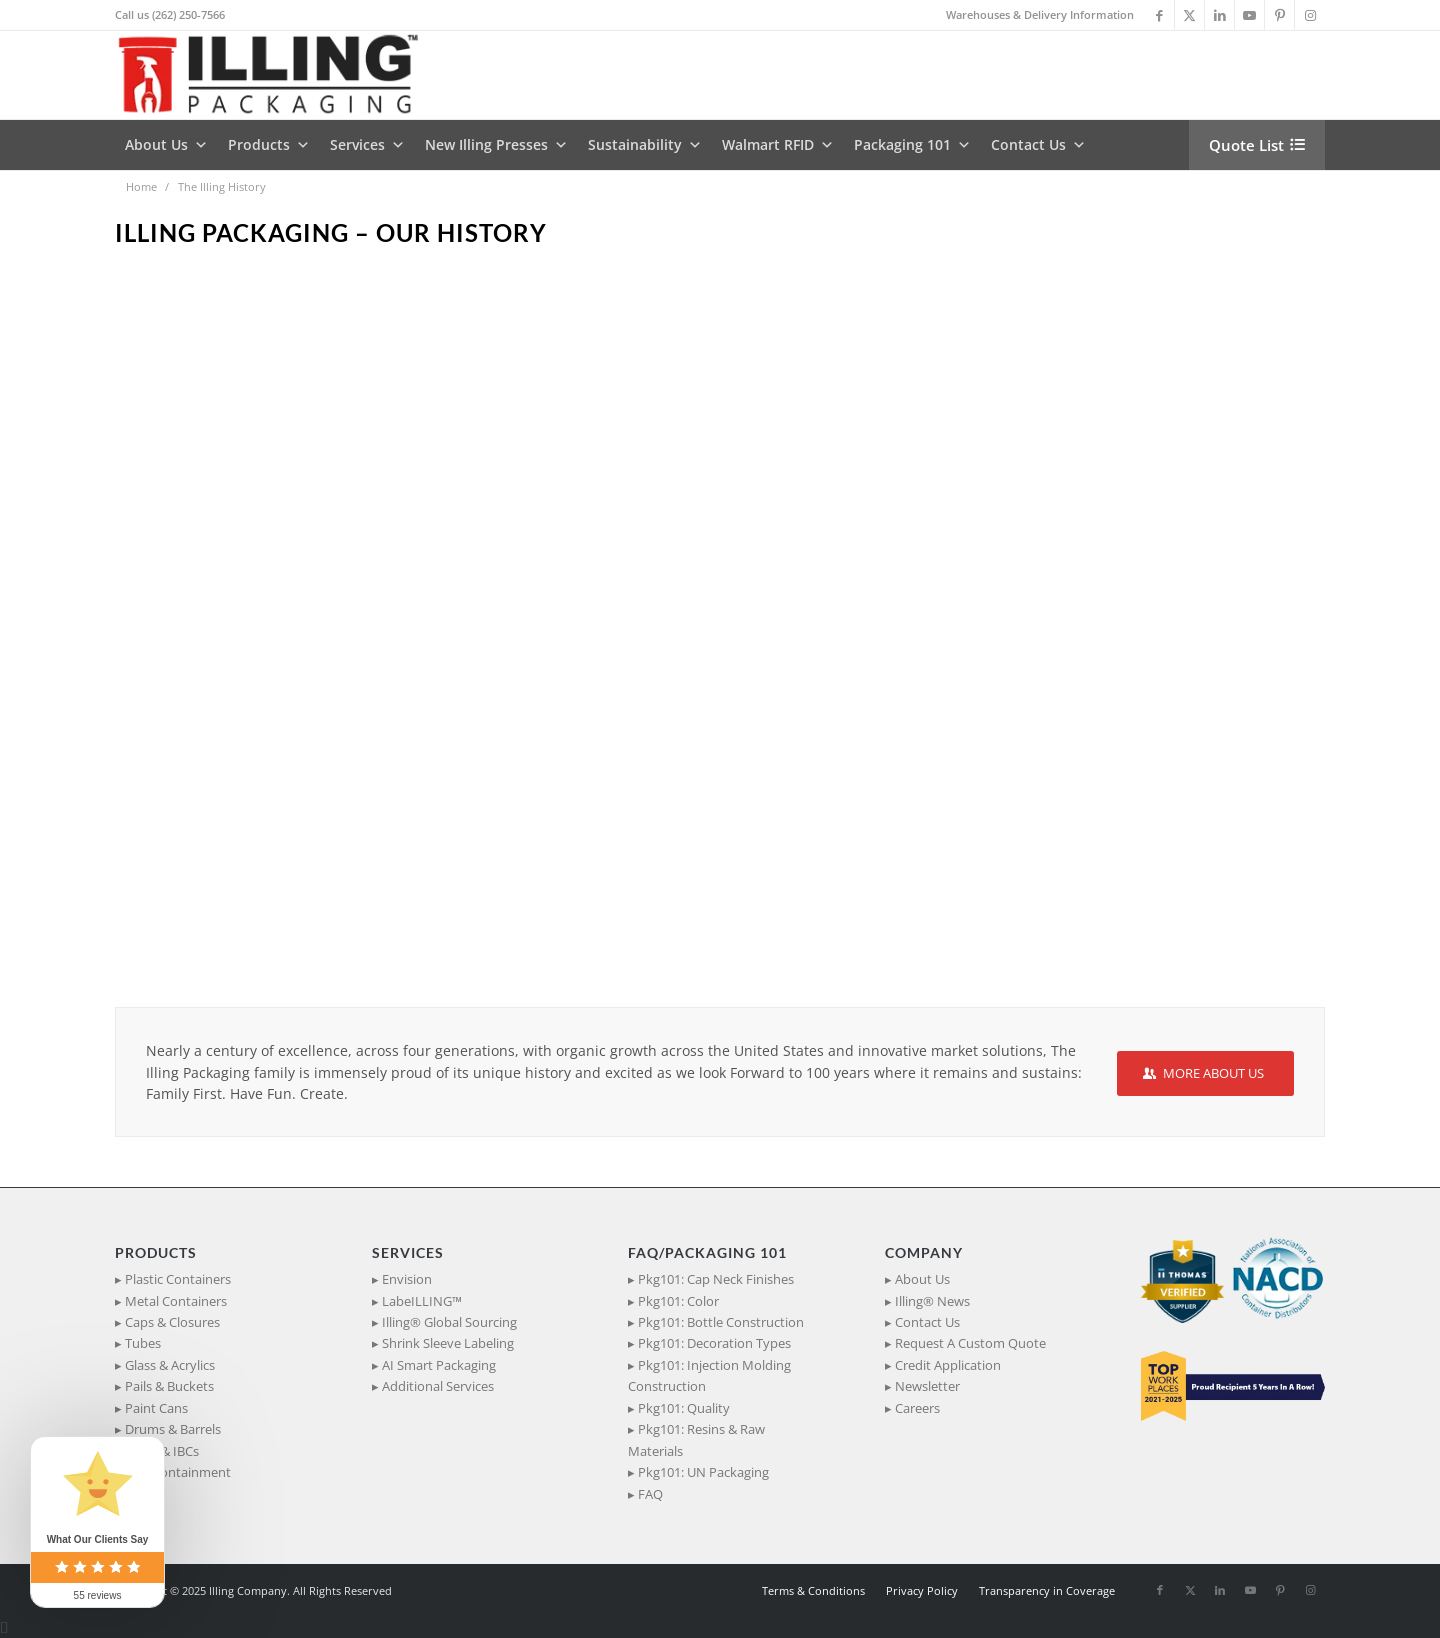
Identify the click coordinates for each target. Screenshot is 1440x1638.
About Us (166, 145)
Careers (917, 1408)
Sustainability (645, 145)
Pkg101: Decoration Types (714, 1343)
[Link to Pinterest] (1279, 15)
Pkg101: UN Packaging (703, 1472)
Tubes (143, 1343)
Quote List (1246, 145)
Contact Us (1038, 145)
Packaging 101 (912, 145)
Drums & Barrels (173, 1429)
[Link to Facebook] (1159, 15)
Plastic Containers (178, 1279)
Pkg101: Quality (684, 1408)
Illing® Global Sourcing (449, 1322)
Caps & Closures (172, 1322)
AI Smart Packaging (439, 1365)
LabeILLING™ (422, 1301)
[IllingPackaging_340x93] (276, 75)
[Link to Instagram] (1310, 15)
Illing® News (932, 1301)
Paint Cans (156, 1408)
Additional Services (438, 1386)
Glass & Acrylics (170, 1365)
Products (269, 145)
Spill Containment (178, 1472)
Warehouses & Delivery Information (1040, 14)
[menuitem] (1035, 15)
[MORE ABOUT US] (1205, 1073)
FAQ (650, 1494)
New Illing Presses (496, 145)
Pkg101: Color (678, 1301)
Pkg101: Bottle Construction (721, 1322)
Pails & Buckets (169, 1386)
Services (367, 145)
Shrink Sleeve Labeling (448, 1343)
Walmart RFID (778, 145)
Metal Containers (176, 1301)
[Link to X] (1189, 15)
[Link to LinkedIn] (1219, 15)
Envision (407, 1279)
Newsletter (927, 1386)
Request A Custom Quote (970, 1343)
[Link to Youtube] (1249, 15)
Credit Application (948, 1365)
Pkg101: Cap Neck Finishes (716, 1279)
